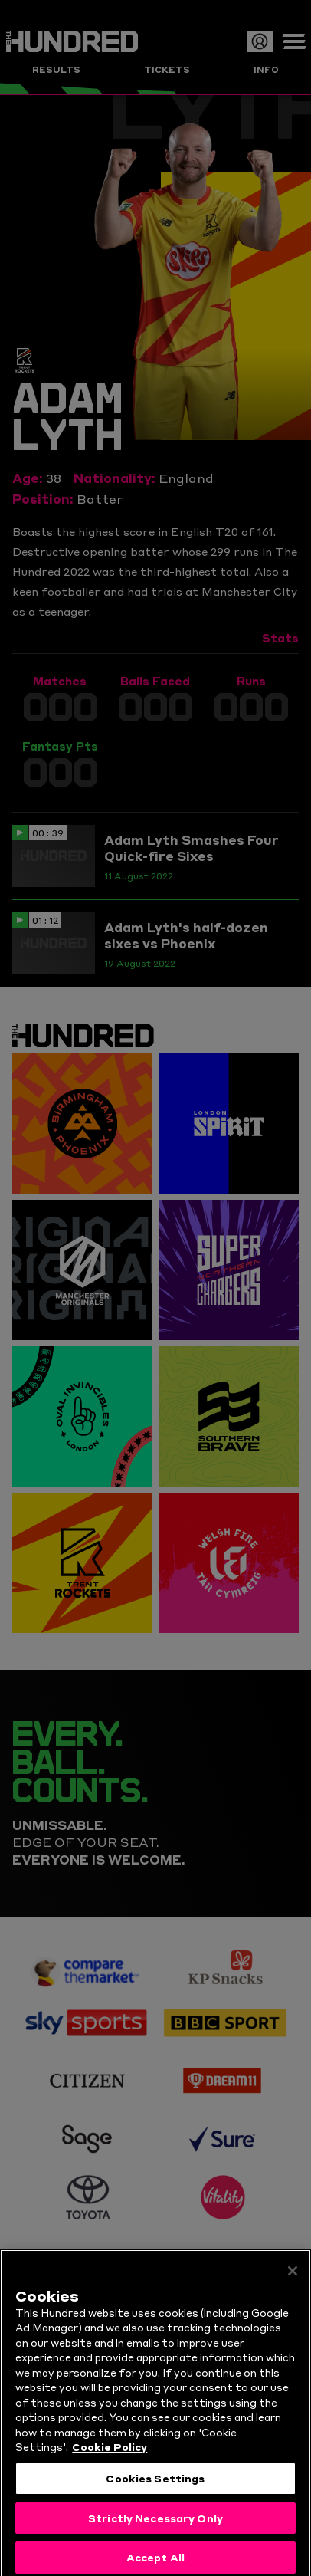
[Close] (292, 2291)
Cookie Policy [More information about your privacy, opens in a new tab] (109, 2467)
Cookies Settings (155, 2497)
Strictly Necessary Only (155, 2537)
